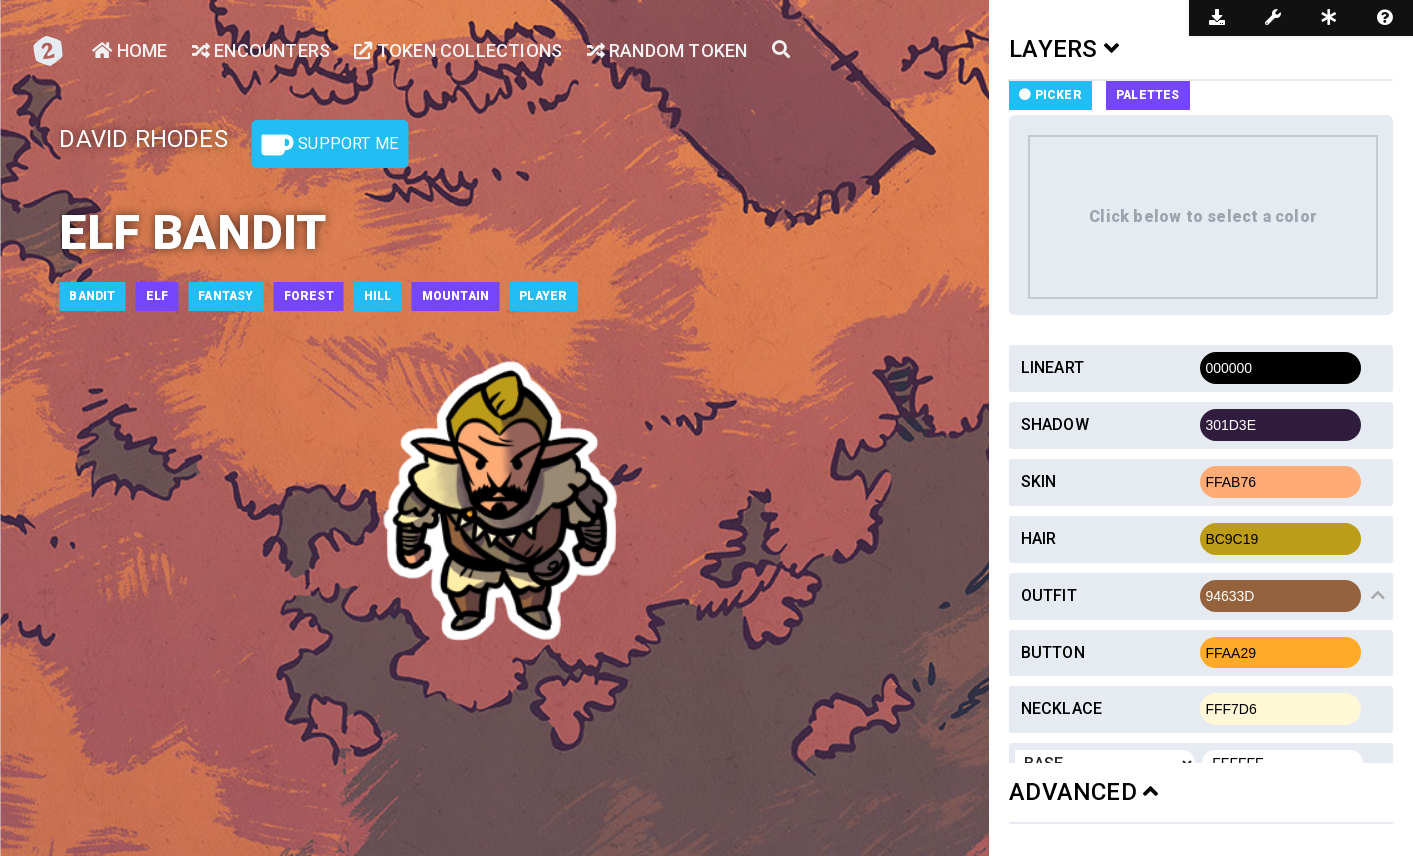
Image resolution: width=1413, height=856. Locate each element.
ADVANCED (1083, 792)
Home (129, 50)
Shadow (1055, 424)
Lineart (1052, 367)
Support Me (330, 145)
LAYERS (1064, 49)
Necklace (1062, 708)
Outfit (1049, 595)
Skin (1039, 481)
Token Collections (458, 50)
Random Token (667, 50)
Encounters (261, 50)
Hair (1039, 538)
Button (1053, 652)
